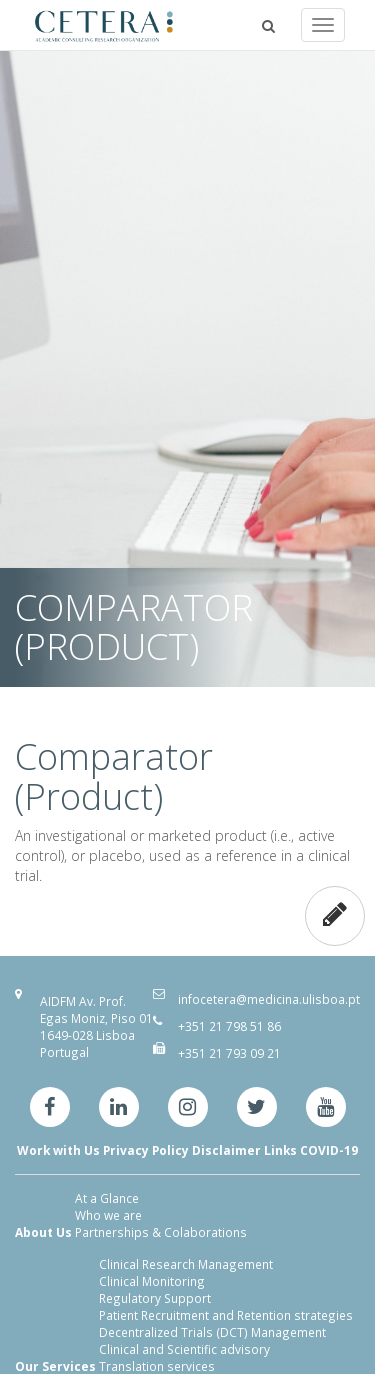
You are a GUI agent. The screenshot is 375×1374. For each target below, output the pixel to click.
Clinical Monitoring (152, 1281)
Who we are (108, 1215)
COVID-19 (329, 1150)
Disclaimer (226, 1150)
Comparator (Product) (114, 776)
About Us (43, 1232)
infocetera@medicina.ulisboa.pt (269, 999)
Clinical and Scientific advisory (184, 1349)
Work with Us (58, 1150)
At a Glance (107, 1198)
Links (280, 1150)
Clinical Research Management (186, 1264)
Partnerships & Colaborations (161, 1232)
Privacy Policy (146, 1150)
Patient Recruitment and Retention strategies (226, 1315)
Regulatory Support (155, 1298)
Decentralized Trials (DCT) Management (212, 1332)
